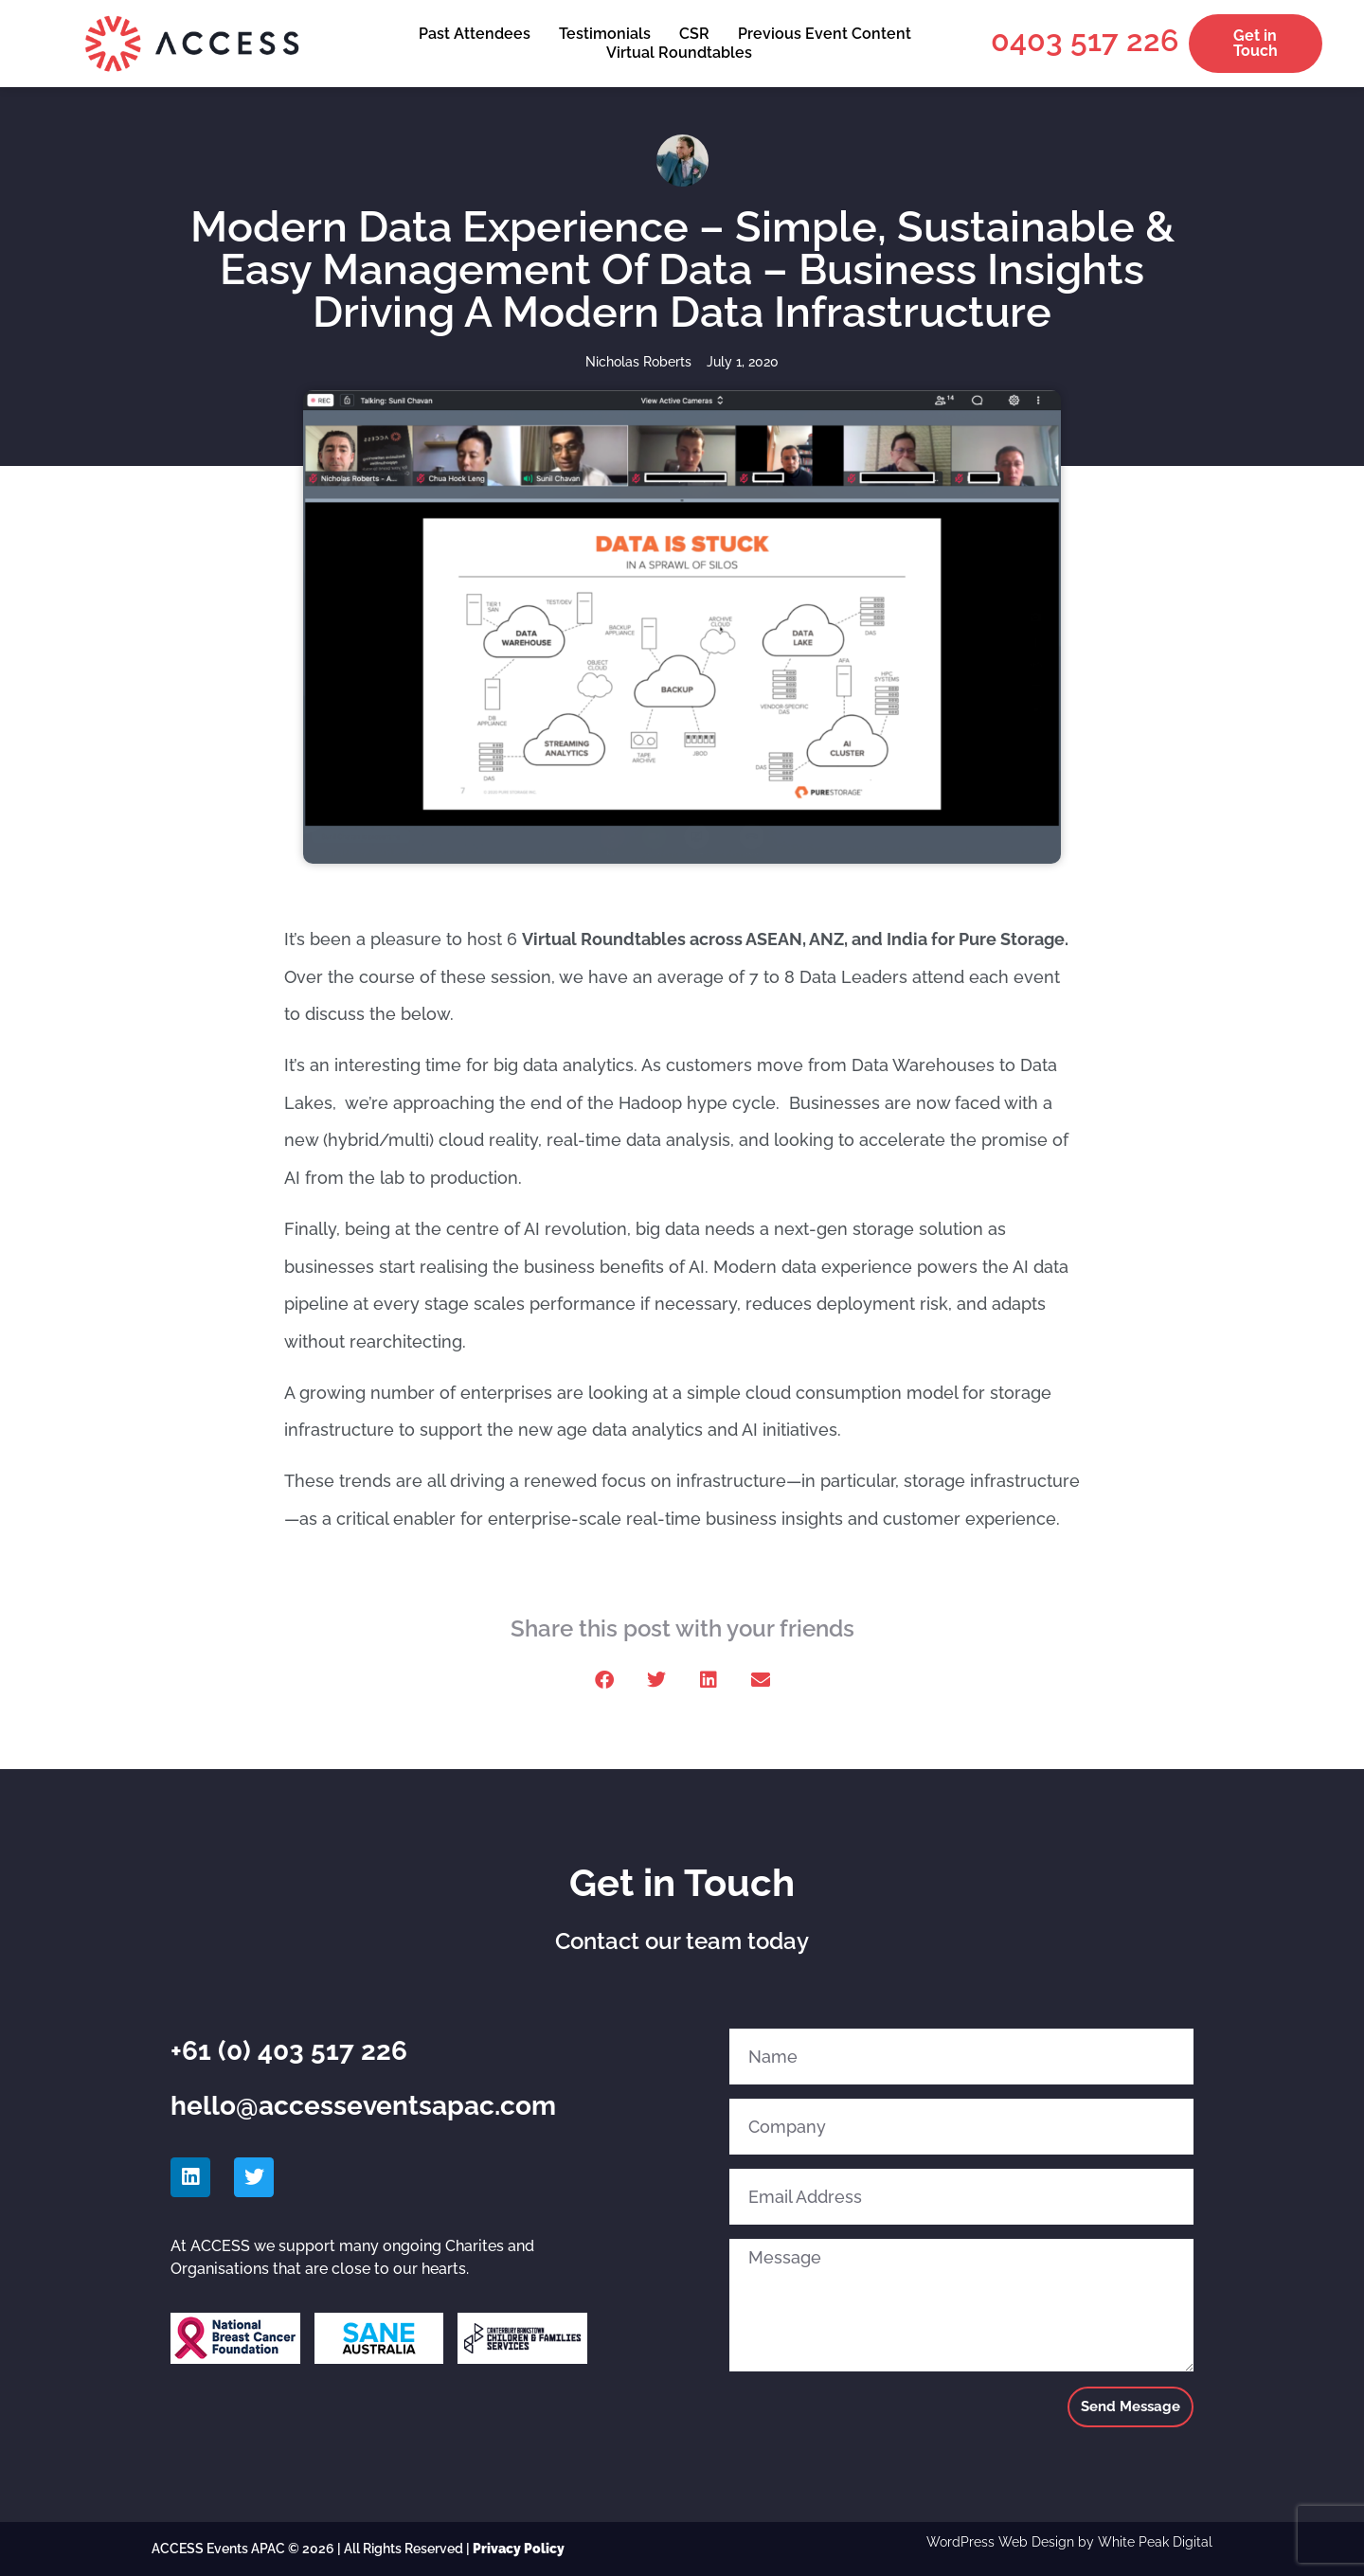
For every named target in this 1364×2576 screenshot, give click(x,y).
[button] (604, 1680)
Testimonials (605, 34)
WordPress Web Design (1000, 2541)
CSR (694, 34)
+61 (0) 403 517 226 (288, 2050)
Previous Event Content (824, 34)
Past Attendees (474, 34)
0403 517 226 (1084, 40)
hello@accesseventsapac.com (363, 2105)
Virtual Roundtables (679, 53)
